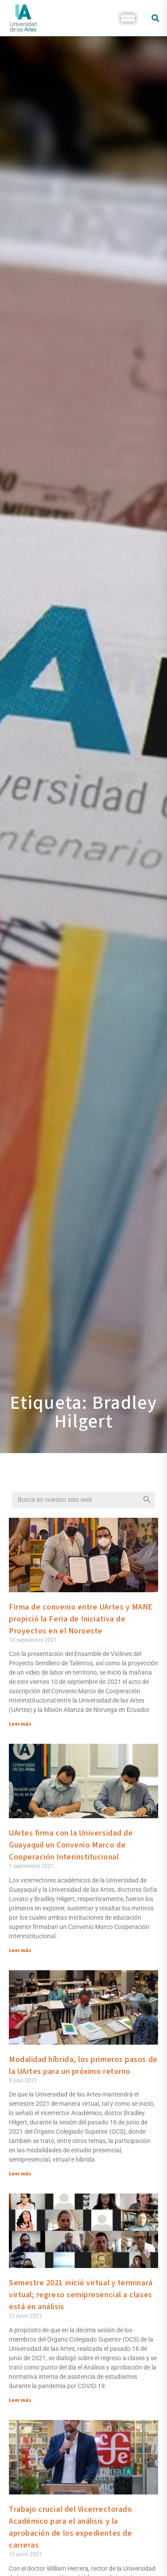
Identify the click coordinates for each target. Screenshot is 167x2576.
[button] (155, 18)
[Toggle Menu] (128, 18)
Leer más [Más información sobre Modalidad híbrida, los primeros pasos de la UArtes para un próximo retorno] (20, 2174)
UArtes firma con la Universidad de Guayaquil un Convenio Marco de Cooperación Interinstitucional (71, 1845)
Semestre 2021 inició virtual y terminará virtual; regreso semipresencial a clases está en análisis (81, 2294)
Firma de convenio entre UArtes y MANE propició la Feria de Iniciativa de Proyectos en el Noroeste (81, 1619)
